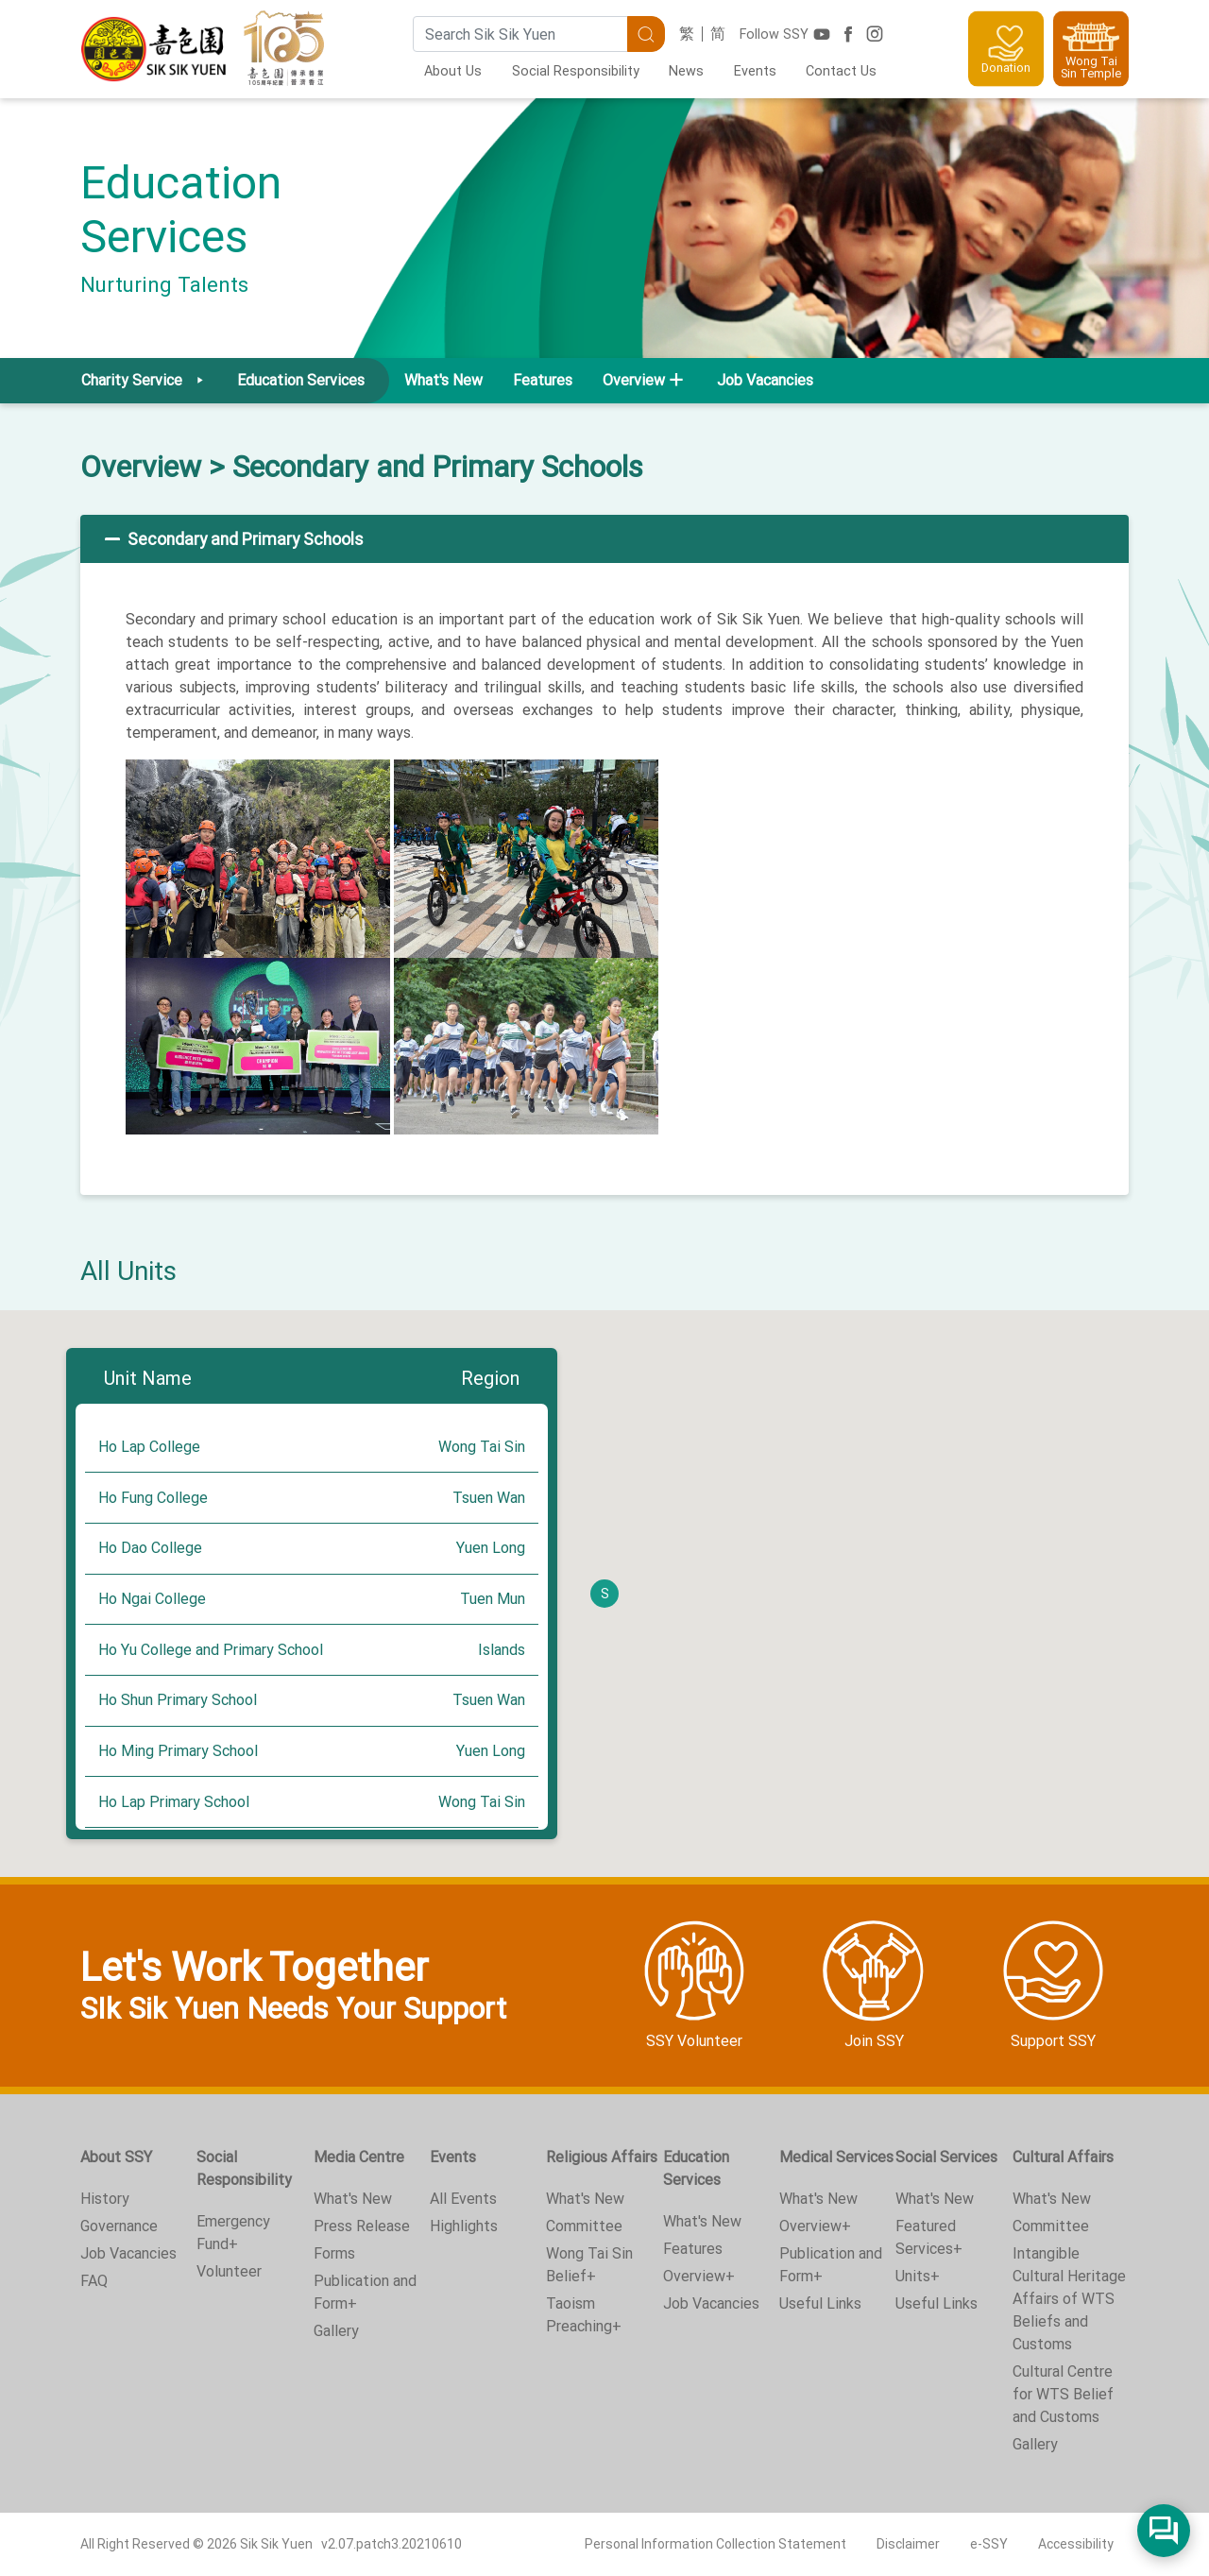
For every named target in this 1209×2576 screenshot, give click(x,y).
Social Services (946, 2157)
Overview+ (699, 2276)
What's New (443, 380)
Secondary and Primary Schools (232, 539)
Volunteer (229, 2271)
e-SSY (989, 2543)
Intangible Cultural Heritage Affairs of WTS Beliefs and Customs (1069, 2298)
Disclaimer (908, 2543)
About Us (453, 71)
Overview (140, 467)
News (686, 71)
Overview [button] (634, 380)
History (104, 2199)
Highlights (464, 2226)
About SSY (116, 2157)
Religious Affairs (601, 2157)
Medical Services (836, 2157)
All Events (463, 2199)
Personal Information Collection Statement (715, 2543)
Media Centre (359, 2157)
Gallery (336, 2331)
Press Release (362, 2226)
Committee (584, 2226)
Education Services (696, 2168)
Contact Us (841, 71)
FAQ (94, 2281)
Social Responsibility (575, 71)
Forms (334, 2253)
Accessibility (1076, 2543)
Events (755, 71)
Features (542, 380)
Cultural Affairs (1063, 2157)
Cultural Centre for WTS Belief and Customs (1063, 2394)
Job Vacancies (765, 380)
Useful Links (820, 2303)
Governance (119, 2226)
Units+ (917, 2276)
